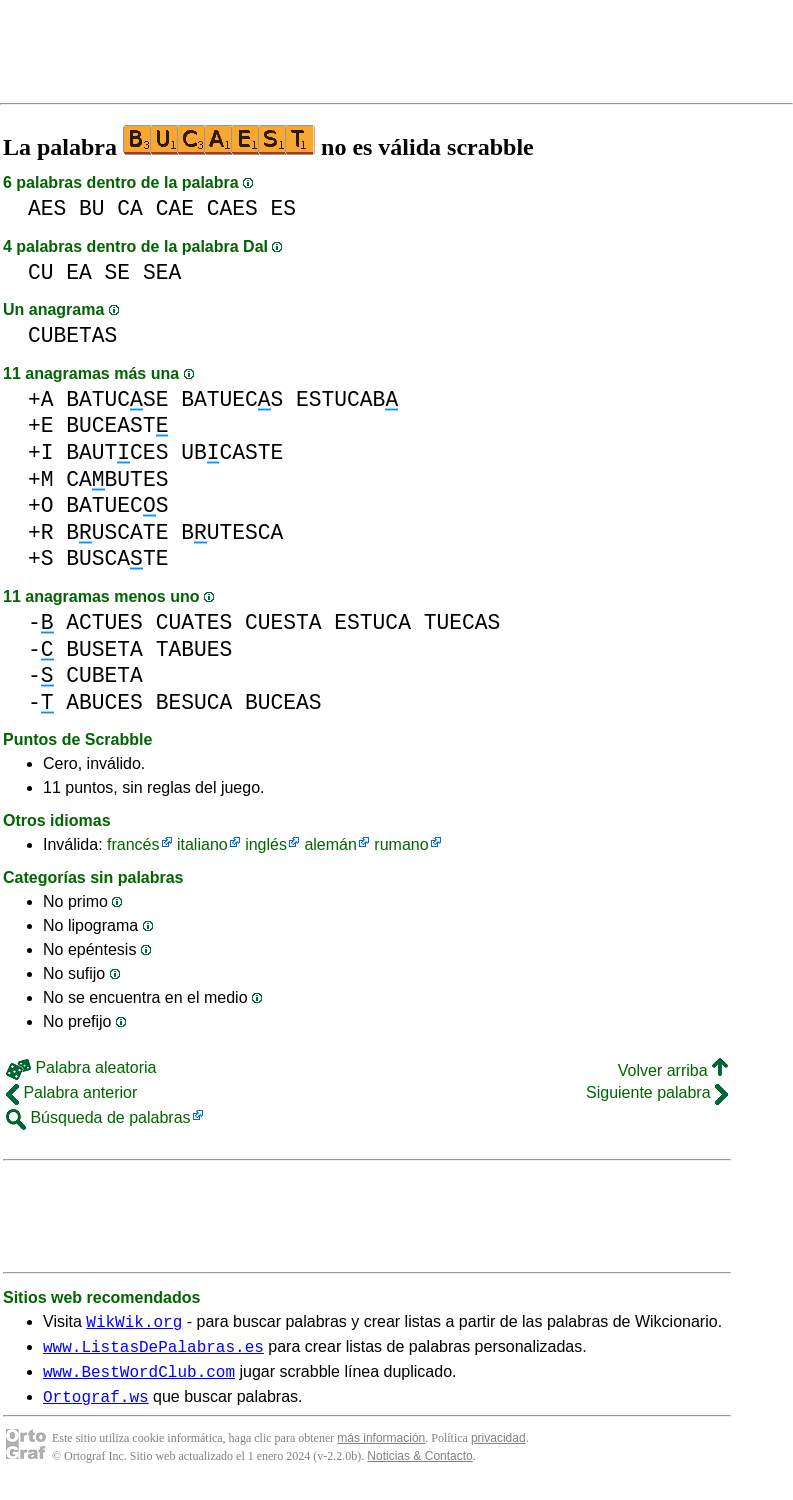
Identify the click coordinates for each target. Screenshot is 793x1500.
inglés (266, 844)
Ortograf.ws (96, 1408)
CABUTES (117, 479)
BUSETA (104, 649)
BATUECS (232, 399)
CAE (175, 208)
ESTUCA (372, 622)
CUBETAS (72, 335)
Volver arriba (673, 1070)
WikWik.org (134, 1324)
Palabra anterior (71, 1092)
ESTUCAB (347, 399)
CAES (232, 208)
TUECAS (462, 622)
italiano (202, 844)
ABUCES (104, 702)
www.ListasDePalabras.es (153, 1352)
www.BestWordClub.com (139, 1380)
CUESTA (283, 622)
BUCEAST (117, 425)
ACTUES (104, 622)
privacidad (498, 1450)
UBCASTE (232, 452)
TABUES (194, 649)
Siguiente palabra (657, 1092)
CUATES (194, 622)
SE (118, 272)
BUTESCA (232, 532)
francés (133, 844)
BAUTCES (117, 452)
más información (381, 1450)
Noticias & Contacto (419, 1468)
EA (79, 272)
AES (47, 208)
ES (284, 208)
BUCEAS (283, 702)
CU (41, 272)
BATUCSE (117, 399)
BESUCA (194, 702)
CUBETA (104, 675)
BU (92, 208)
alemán (330, 844)
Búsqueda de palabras (98, 1117)
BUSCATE (117, 532)
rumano (401, 844)
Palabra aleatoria (81, 1067)
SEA (162, 272)
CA (130, 208)
